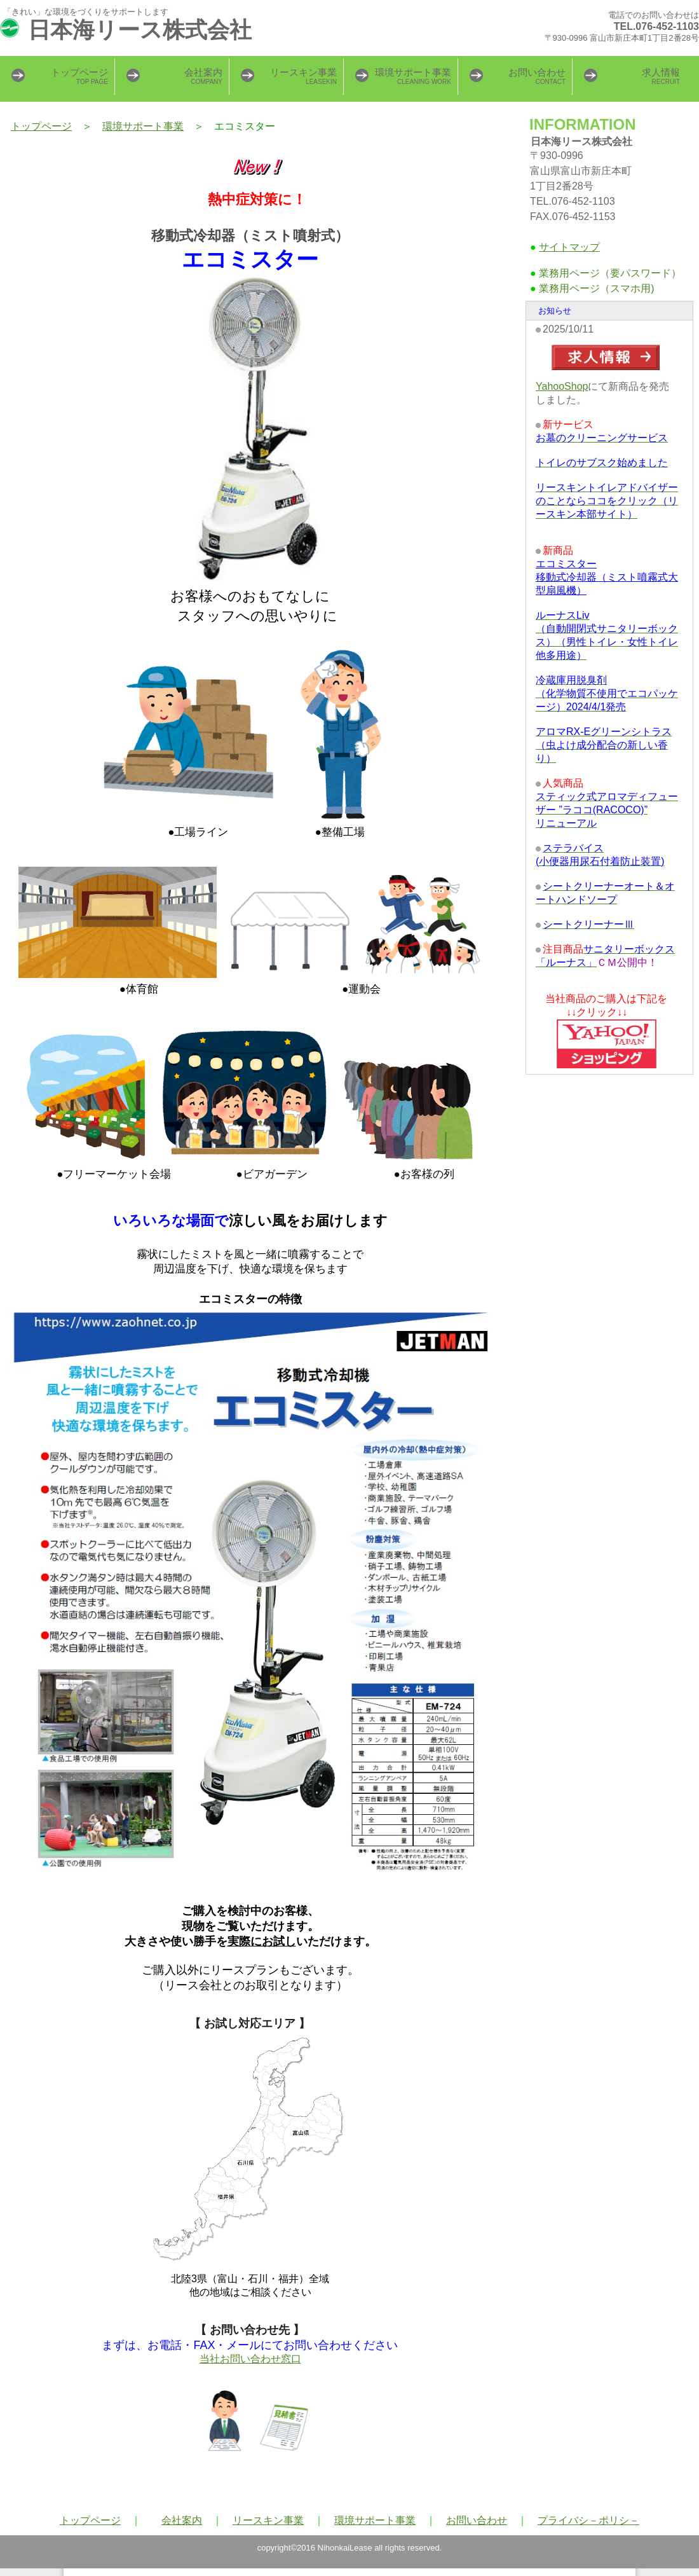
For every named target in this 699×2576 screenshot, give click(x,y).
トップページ (41, 126)
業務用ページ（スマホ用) (596, 288)
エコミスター (607, 577)
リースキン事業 (268, 2520)
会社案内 (181, 2520)
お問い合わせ (476, 2520)
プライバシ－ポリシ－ (588, 2520)
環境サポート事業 (143, 126)
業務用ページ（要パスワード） (610, 273)
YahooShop (562, 386)
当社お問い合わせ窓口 (250, 2358)
